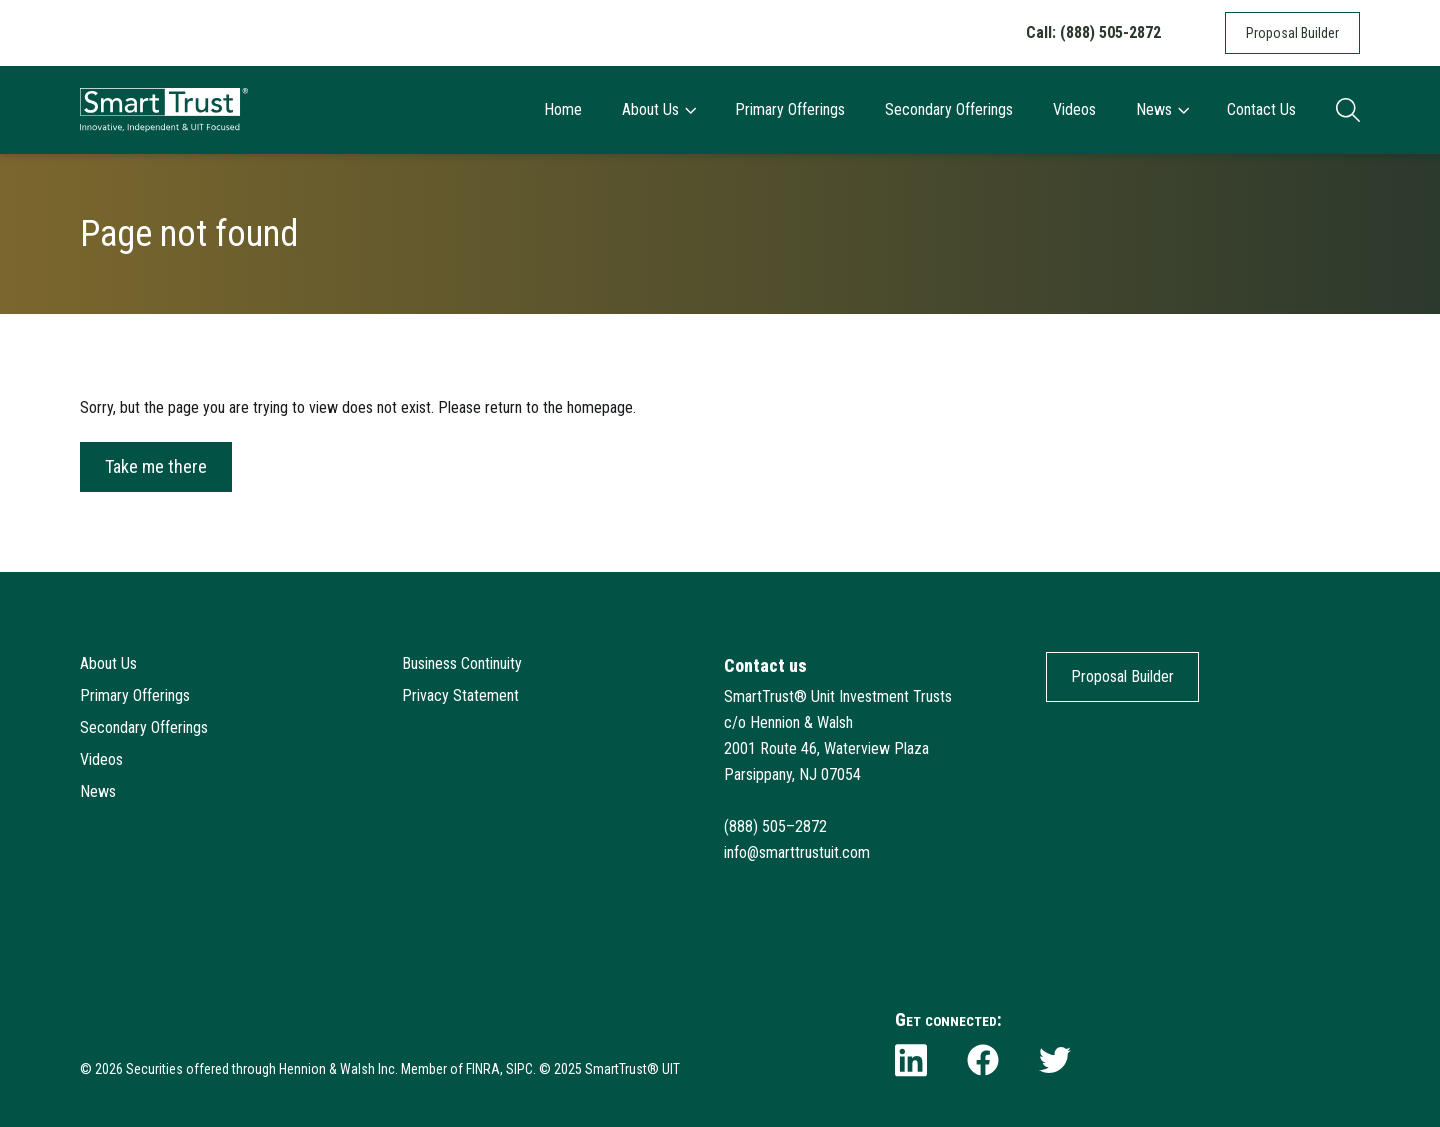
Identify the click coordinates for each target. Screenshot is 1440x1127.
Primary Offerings (790, 109)
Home (563, 109)
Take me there (156, 466)
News (1162, 109)
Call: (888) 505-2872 (1093, 32)
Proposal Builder (1292, 33)
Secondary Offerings (949, 109)
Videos (1074, 109)
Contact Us (1261, 109)
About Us (658, 109)
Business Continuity (462, 663)
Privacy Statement (460, 695)
